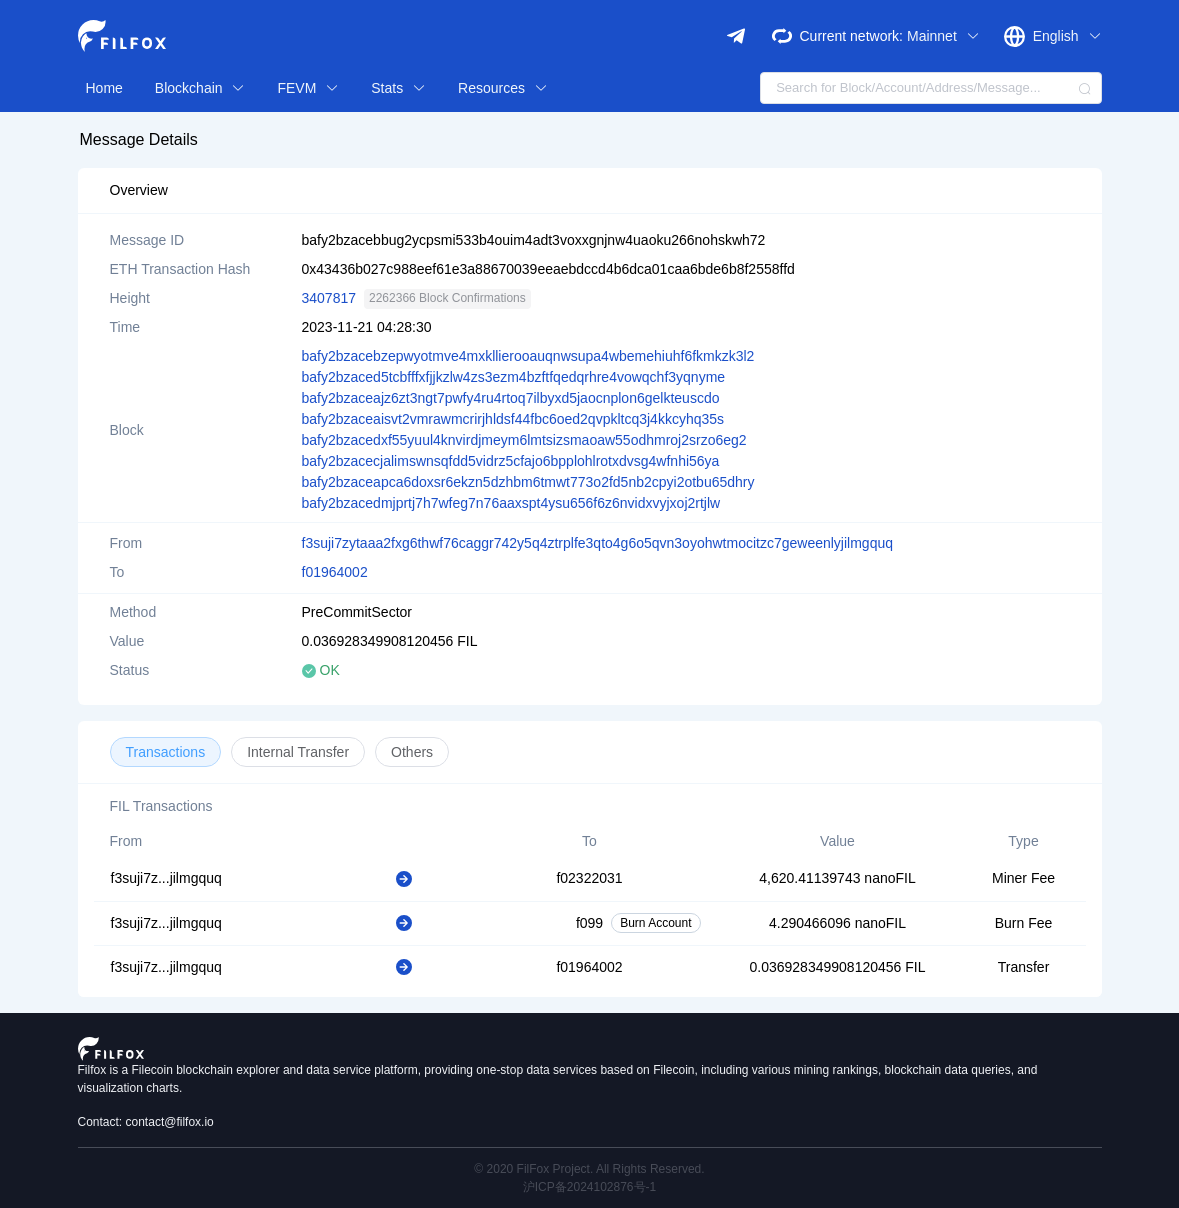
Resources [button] (503, 88)
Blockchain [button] (200, 88)
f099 (589, 923)
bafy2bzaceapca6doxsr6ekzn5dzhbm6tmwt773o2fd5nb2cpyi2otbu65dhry (528, 482)
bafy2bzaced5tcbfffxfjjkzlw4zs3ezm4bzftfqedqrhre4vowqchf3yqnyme (514, 377)
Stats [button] (398, 88)
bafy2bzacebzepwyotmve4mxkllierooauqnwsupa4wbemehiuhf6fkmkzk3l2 (528, 356)
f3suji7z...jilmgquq (166, 878)
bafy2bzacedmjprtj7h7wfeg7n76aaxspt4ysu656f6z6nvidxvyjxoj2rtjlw (511, 503)
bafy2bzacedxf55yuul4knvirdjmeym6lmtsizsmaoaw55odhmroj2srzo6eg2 (524, 440)
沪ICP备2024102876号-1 (589, 1187)
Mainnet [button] (943, 36)
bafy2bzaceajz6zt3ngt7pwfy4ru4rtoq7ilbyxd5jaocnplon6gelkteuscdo (511, 398)
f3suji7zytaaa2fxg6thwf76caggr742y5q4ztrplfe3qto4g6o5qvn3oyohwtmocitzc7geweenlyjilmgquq (598, 543)
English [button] (1067, 36)
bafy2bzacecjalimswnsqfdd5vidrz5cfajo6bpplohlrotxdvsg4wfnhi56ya (511, 461)
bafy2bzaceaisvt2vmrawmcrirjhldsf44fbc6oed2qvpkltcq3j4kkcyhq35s (513, 419)
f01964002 (335, 572)
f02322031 (589, 878)
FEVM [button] (308, 88)
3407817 (329, 298)
